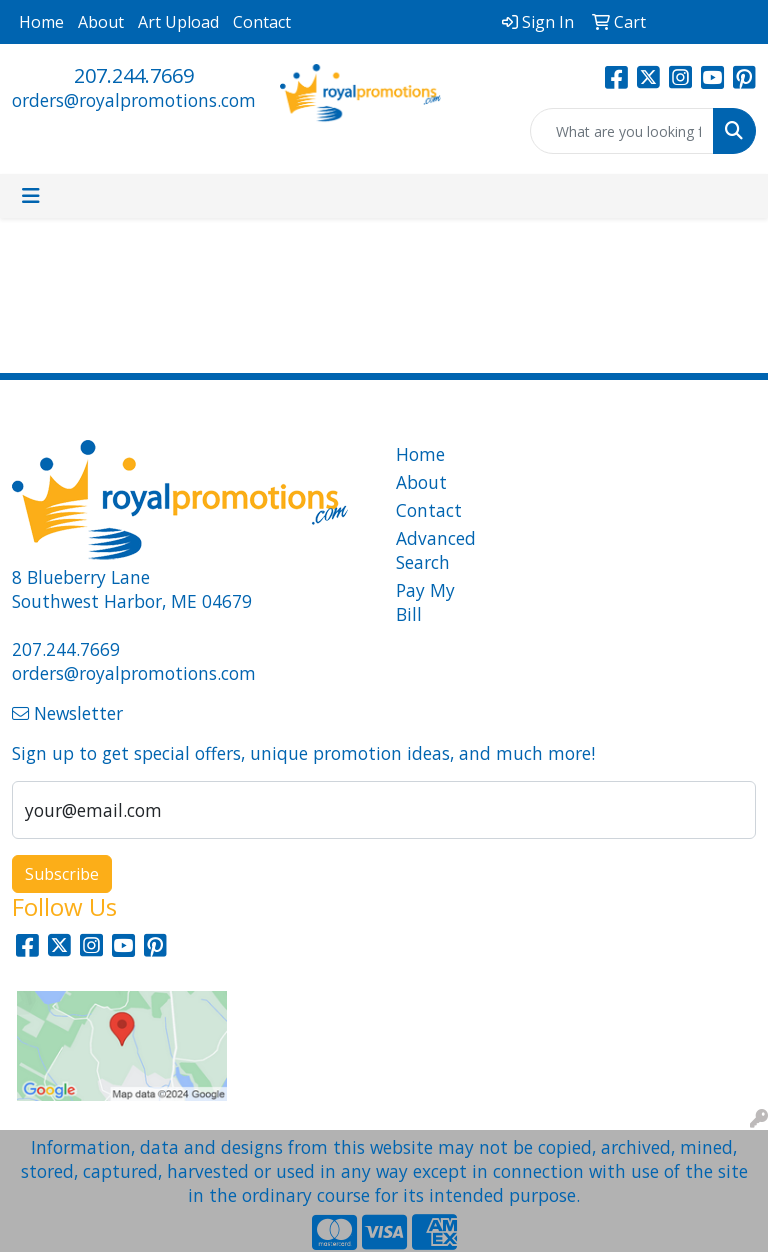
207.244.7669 (134, 75)
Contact (262, 22)
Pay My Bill (425, 602)
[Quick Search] (622, 131)
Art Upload (178, 22)
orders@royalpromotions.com (134, 100)
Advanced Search (432, 550)
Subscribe (62, 874)
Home (41, 22)
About (101, 22)
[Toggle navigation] (31, 196)
